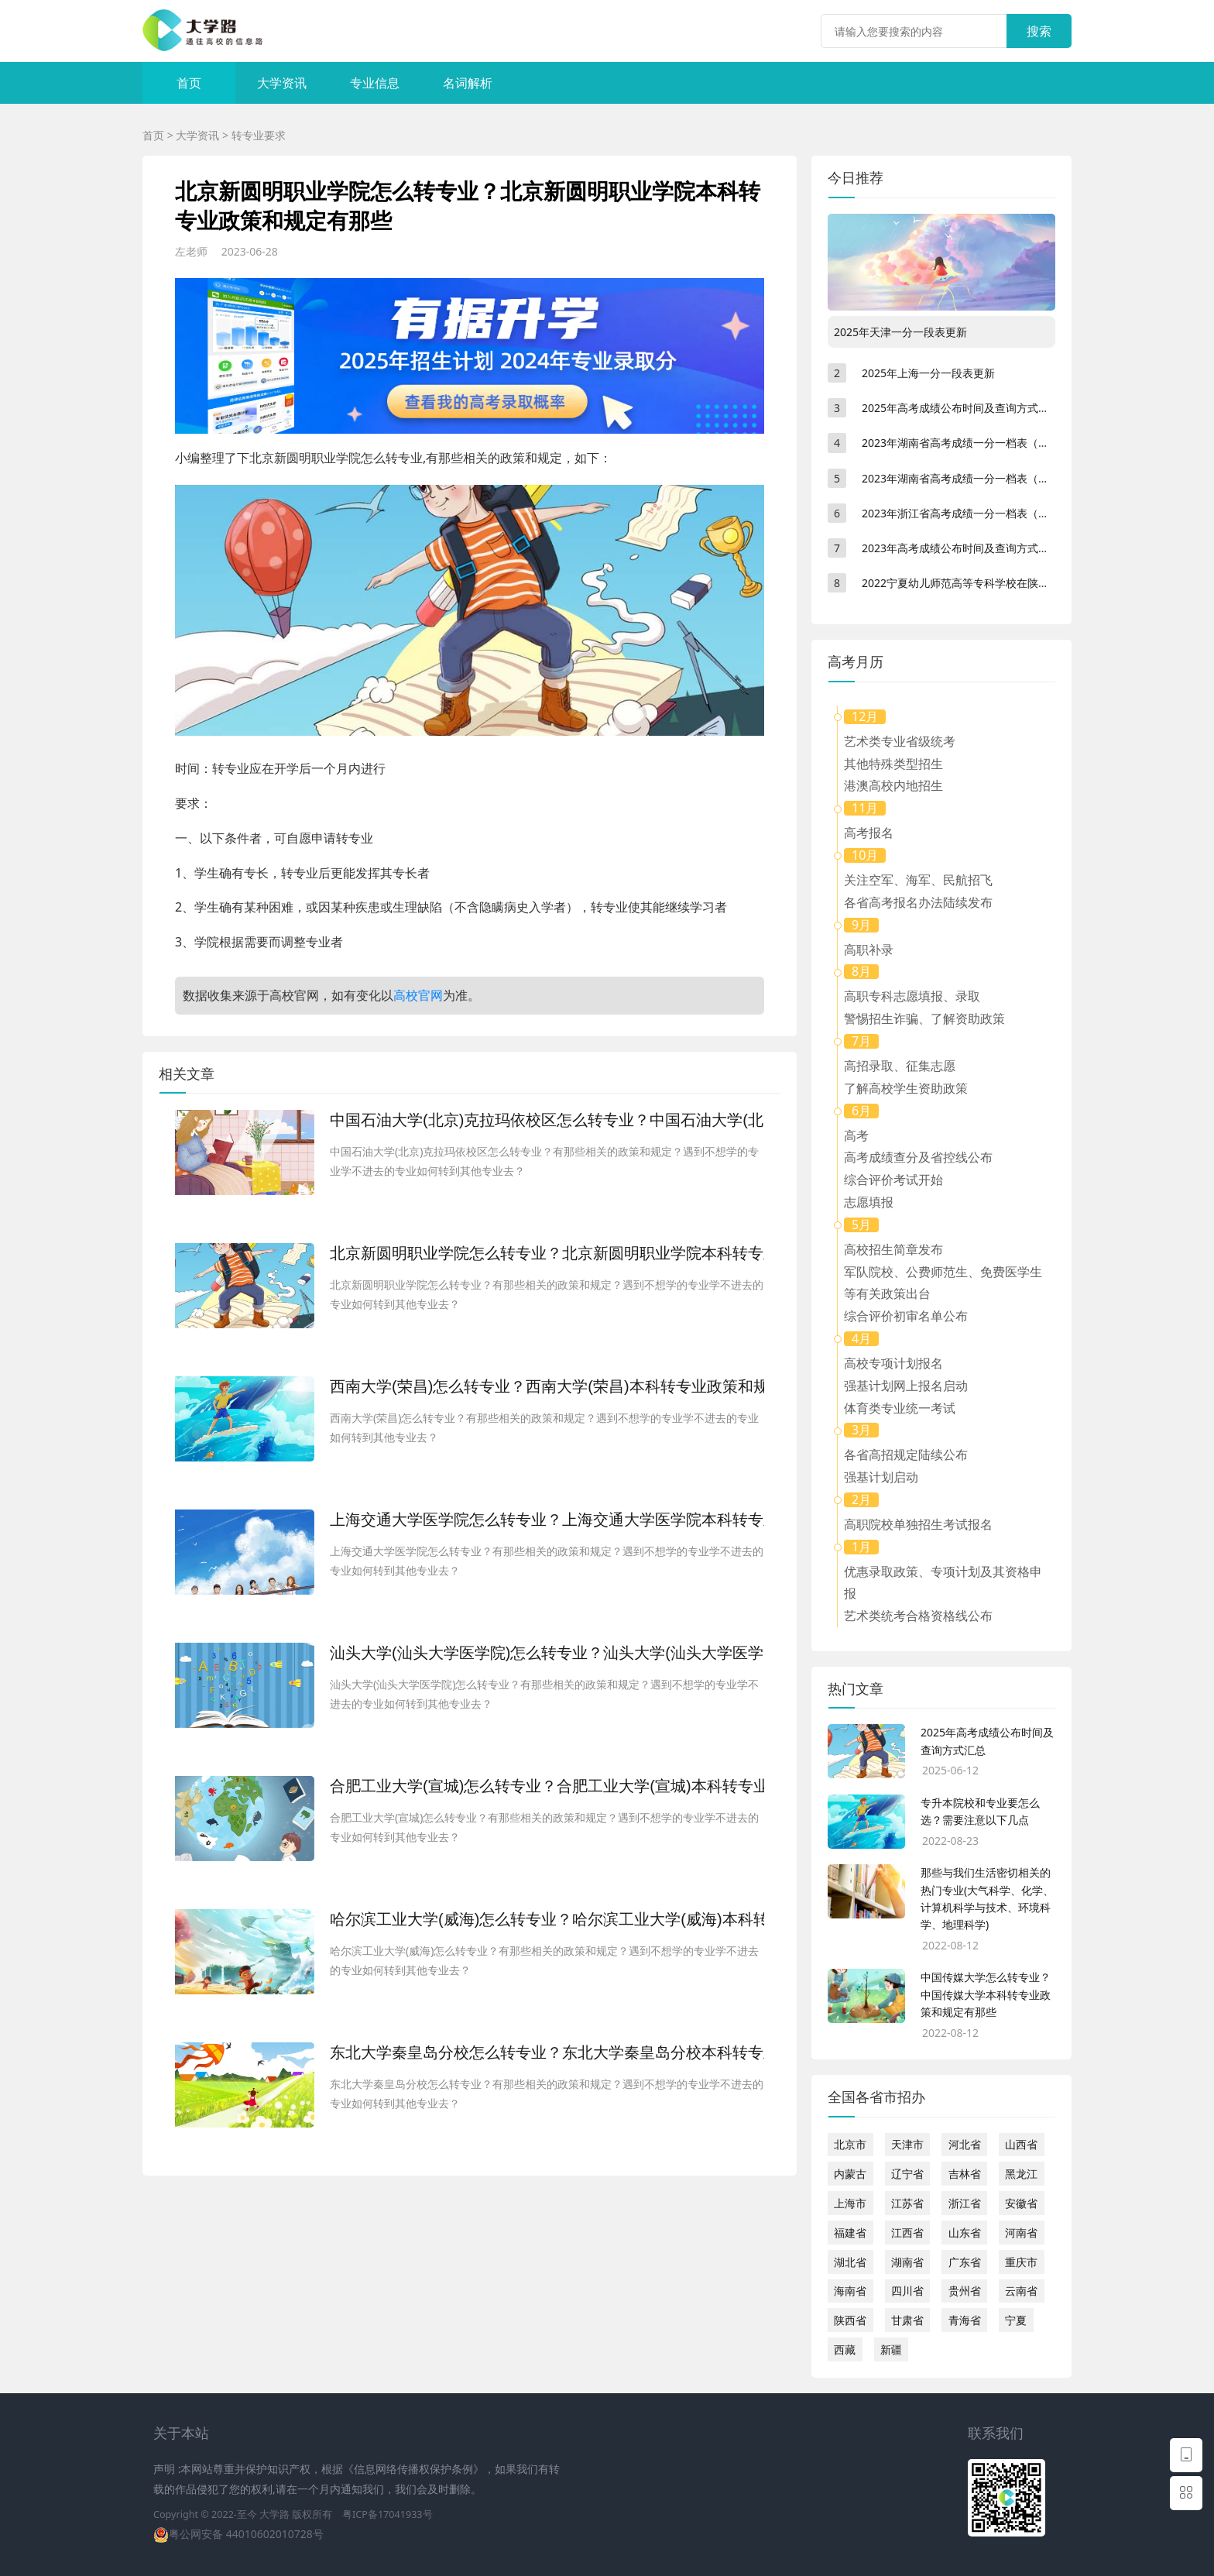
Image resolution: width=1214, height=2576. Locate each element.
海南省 (850, 2290)
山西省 (1021, 2144)
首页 (189, 82)
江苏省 (907, 2203)
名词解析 (467, 82)
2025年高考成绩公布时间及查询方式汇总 (961, 407)
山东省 (964, 2232)
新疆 (891, 2349)
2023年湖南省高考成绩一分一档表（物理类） (972, 478)
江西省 (907, 2232)
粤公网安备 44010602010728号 (246, 2533)
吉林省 (964, 2173)
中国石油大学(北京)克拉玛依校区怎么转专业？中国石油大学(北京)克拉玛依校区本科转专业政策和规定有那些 (547, 1119)
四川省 (907, 2290)
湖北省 (850, 2262)
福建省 (850, 2232)
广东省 (964, 2262)
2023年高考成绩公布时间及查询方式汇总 (961, 548)
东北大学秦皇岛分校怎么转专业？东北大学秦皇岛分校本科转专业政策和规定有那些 (547, 2052)
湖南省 (907, 2262)
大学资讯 (282, 82)
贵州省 (964, 2290)
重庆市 (1021, 2262)
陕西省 (850, 2320)
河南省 (1021, 2232)
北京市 (850, 2144)
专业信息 (375, 82)
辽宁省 (907, 2173)
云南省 (1021, 2290)
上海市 (850, 2203)
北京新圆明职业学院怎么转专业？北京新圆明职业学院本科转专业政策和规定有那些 (547, 1253)
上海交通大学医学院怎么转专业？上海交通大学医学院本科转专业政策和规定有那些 (547, 1519)
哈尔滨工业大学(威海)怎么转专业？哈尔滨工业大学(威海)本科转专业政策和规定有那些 (547, 1919)
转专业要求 (258, 135)
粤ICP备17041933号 (387, 2514)
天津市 (907, 2144)
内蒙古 (850, 2173)
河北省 (964, 2144)
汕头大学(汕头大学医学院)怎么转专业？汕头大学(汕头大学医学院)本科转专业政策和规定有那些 (547, 1652)
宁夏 (1016, 2320)
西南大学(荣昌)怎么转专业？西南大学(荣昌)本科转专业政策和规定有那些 (547, 1386)
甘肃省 (907, 2320)
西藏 (845, 2349)
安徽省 (1021, 2203)
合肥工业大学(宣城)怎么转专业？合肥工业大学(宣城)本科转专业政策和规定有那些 (547, 1786)
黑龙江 (1021, 2173)
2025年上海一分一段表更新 (928, 373)
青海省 (964, 2320)
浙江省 (964, 2203)
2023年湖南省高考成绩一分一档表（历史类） (972, 442)
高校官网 (418, 995)
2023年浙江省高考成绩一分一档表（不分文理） (977, 513)
